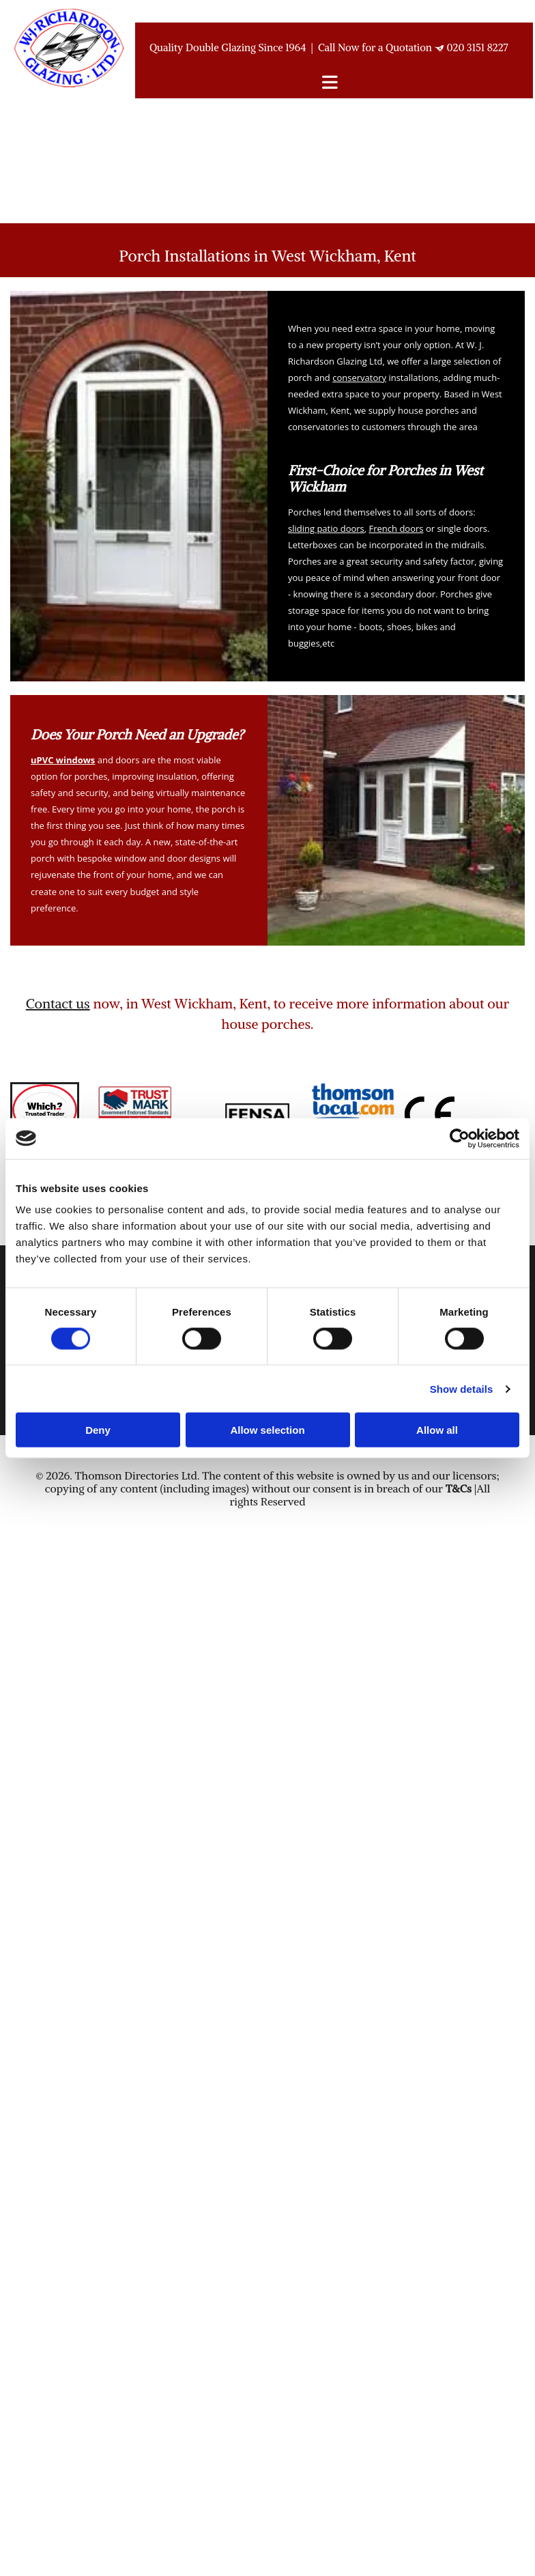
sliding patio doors (326, 528)
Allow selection (267, 1430)
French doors (396, 528)
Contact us (58, 1003)
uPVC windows (63, 760)
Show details (461, 1388)
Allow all (437, 1430)
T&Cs (459, 1488)
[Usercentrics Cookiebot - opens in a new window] (459, 1138)
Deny (98, 1430)
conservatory (359, 377)
